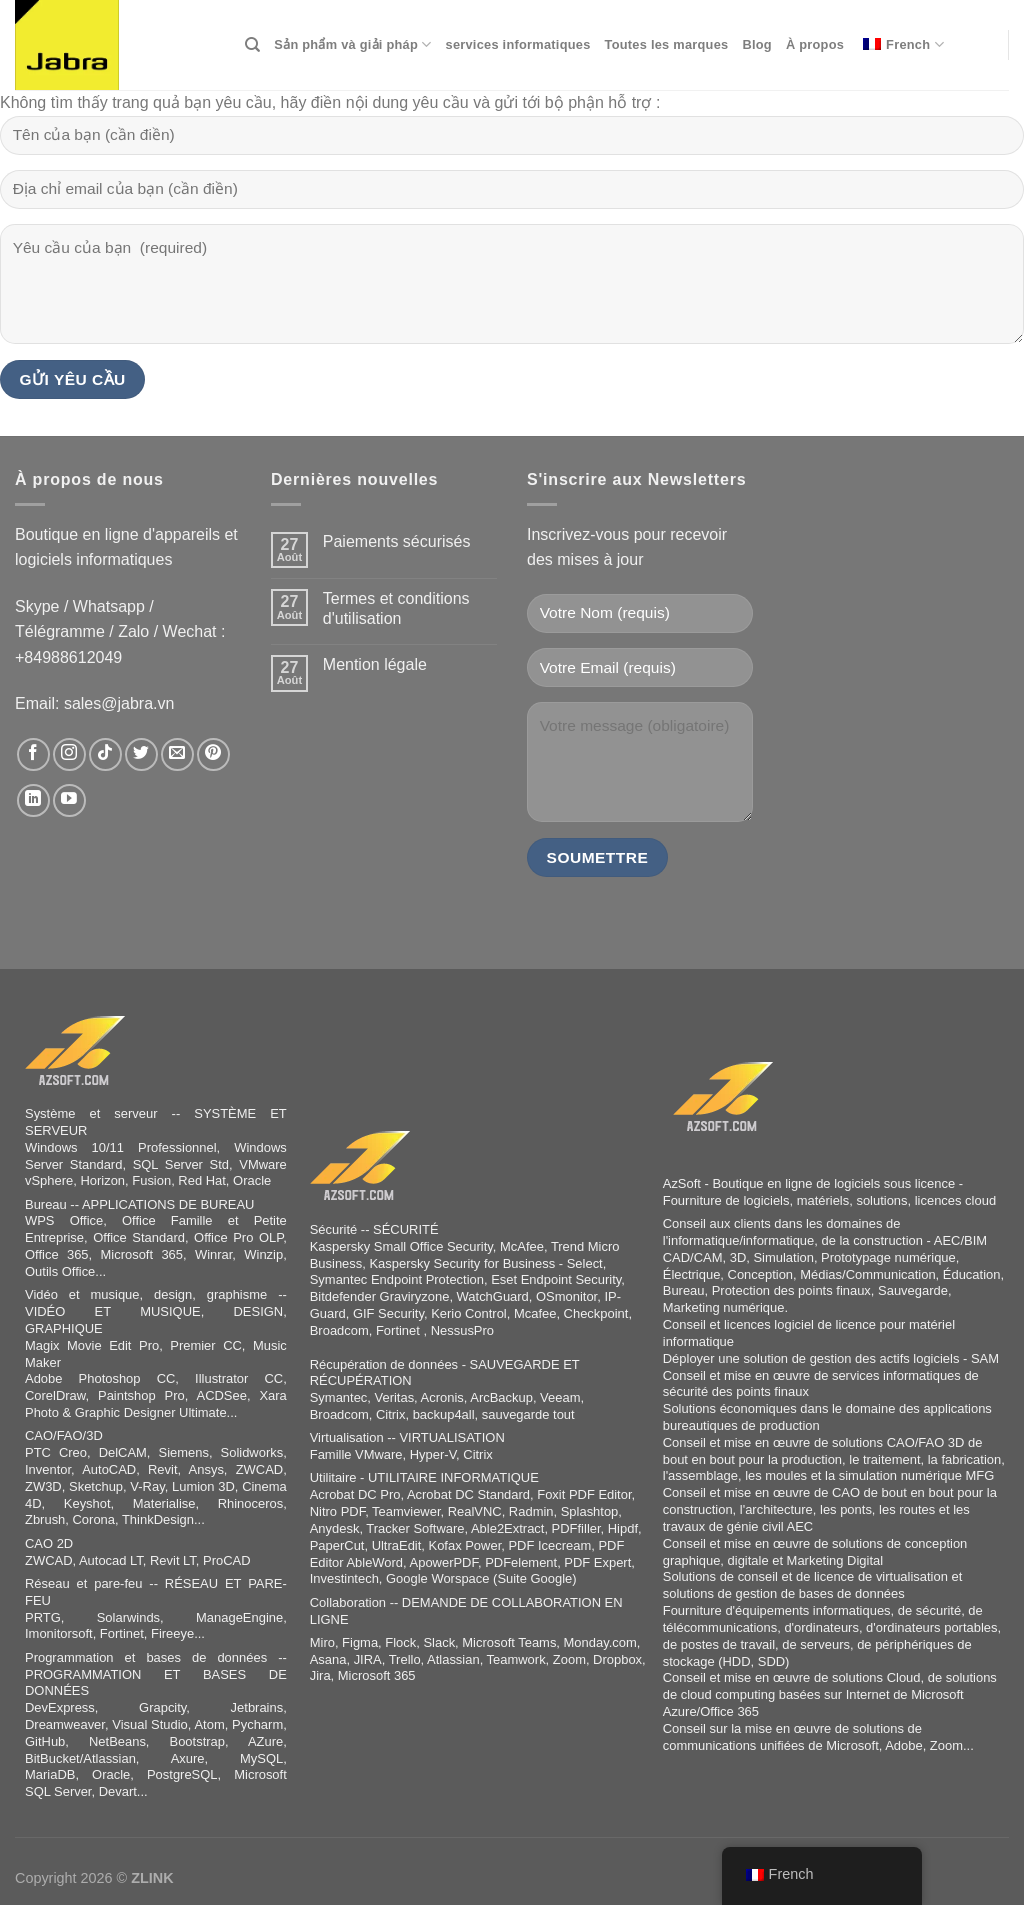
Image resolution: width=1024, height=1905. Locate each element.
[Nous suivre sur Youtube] (69, 800)
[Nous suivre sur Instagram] (69, 754)
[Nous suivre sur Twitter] (141, 754)
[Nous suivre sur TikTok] (105, 754)
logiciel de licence (825, 1324)
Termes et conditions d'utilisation (396, 608)
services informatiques (518, 44)
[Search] (252, 45)
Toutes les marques (667, 44)
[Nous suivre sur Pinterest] (213, 754)
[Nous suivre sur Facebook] (33, 754)
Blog (756, 44)
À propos (815, 44)
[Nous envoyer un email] (177, 754)
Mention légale (375, 664)
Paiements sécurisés (397, 541)
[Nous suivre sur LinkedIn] (33, 800)
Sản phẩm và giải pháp (352, 44)
